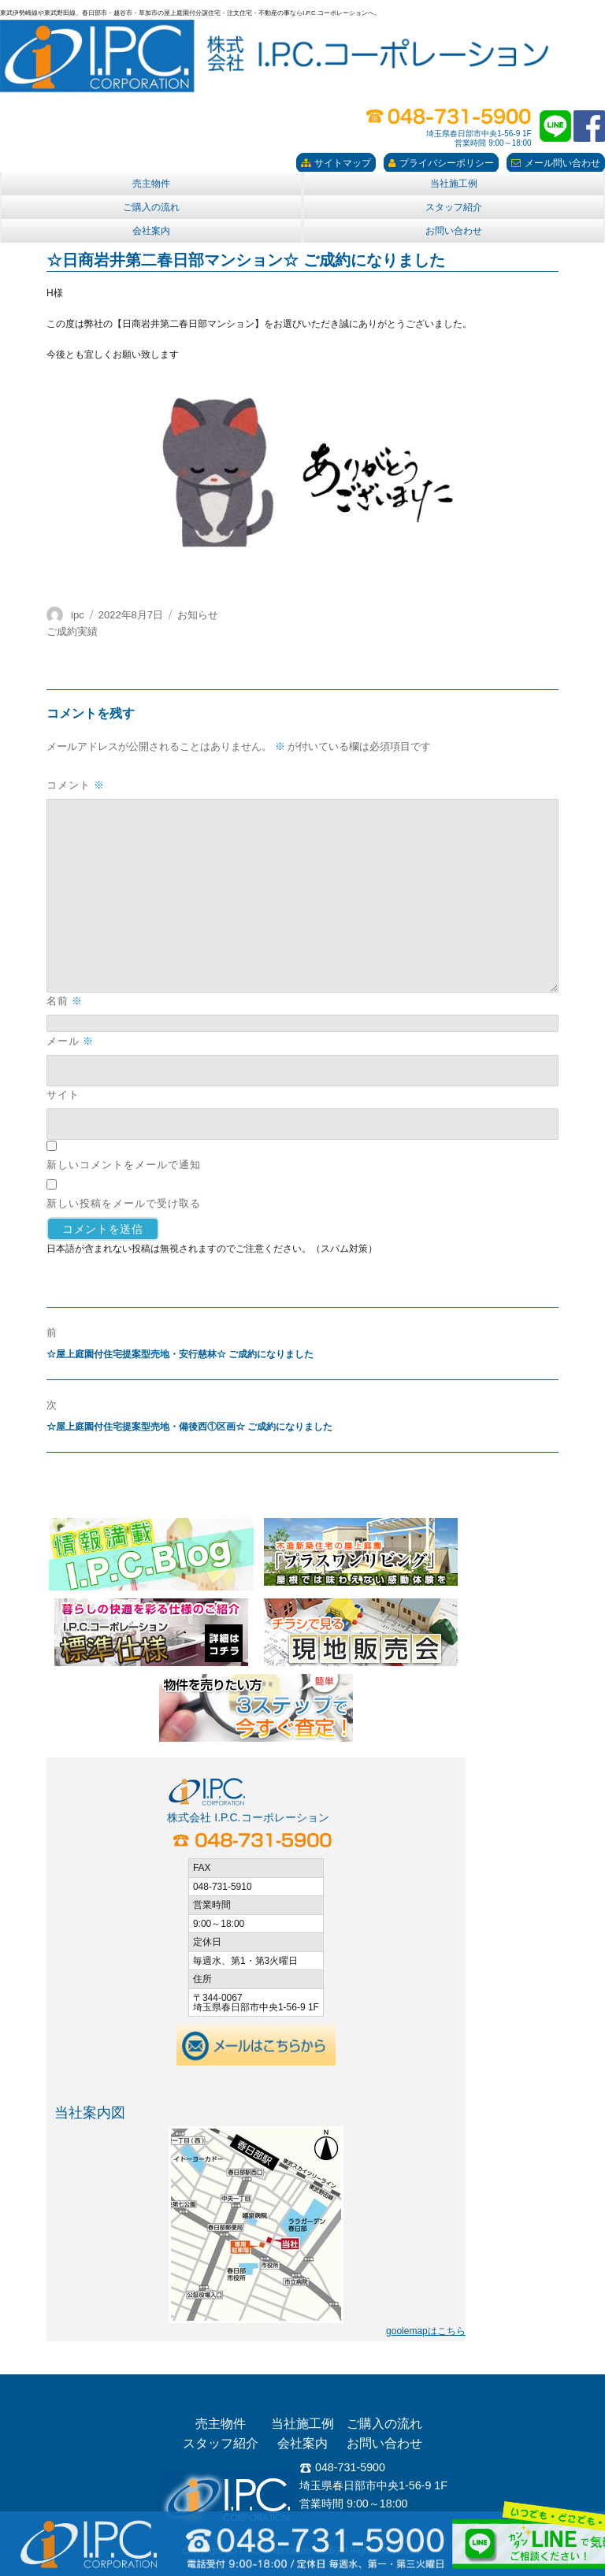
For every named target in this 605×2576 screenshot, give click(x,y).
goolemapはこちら (426, 2331)
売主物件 (151, 183)
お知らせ (197, 615)
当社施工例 (453, 183)
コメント (75, 785)
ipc (77, 615)
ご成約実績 (72, 631)
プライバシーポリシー (441, 163)
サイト (63, 1094)
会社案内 (151, 230)
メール (70, 1041)
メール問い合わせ (555, 163)
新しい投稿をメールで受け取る (123, 1203)
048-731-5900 (342, 2467)
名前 (64, 1001)
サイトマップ (336, 163)
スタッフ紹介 (453, 207)
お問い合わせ (453, 230)
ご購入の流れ (151, 207)
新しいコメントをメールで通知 (123, 1164)
